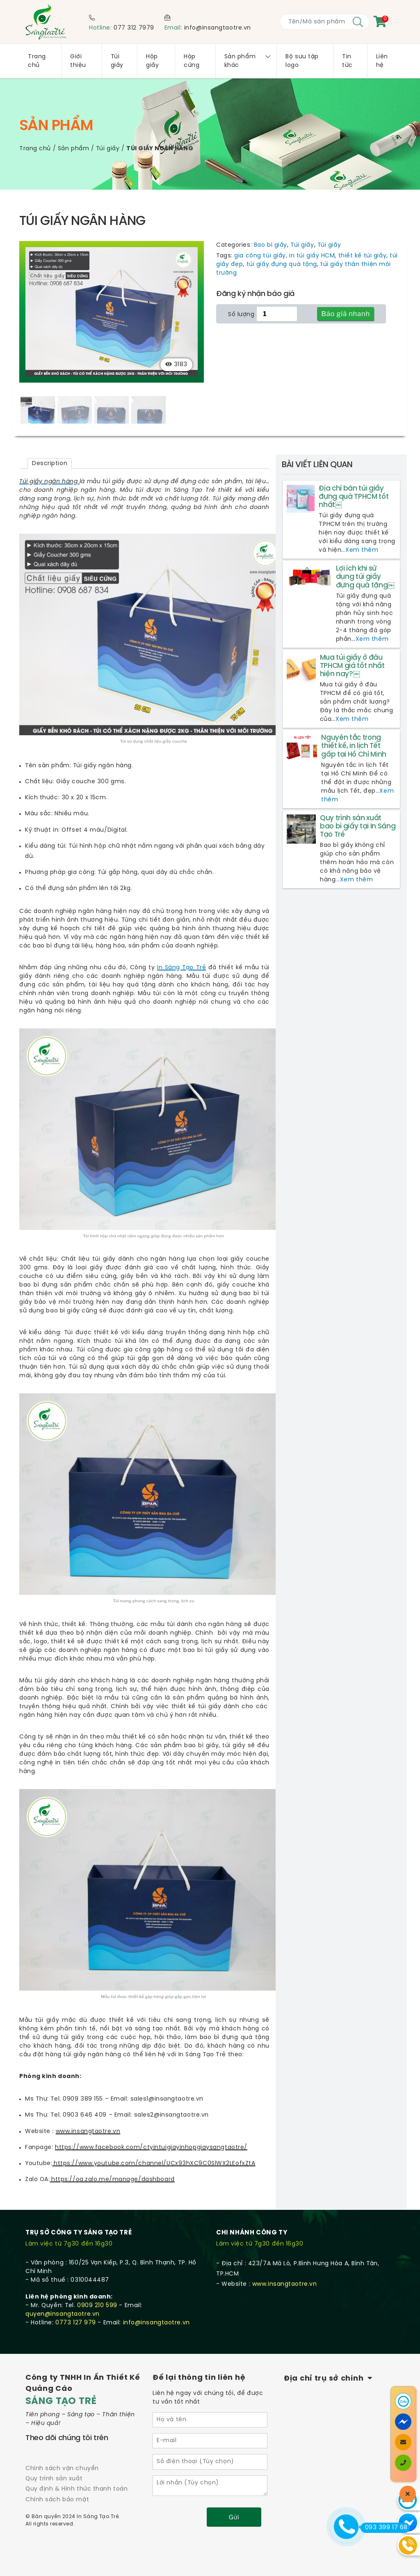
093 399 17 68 (384, 2527)
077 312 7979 (134, 28)
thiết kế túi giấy (362, 256)
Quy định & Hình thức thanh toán (76, 2490)
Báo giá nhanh (345, 314)
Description (49, 464)
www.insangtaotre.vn (284, 2284)
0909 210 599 (97, 2306)
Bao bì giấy (270, 245)
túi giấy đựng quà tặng (282, 264)
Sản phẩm (73, 149)
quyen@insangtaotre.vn (62, 2314)
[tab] (49, 464)
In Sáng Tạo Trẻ (181, 968)
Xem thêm (361, 551)
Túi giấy (107, 149)
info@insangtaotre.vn (217, 28)
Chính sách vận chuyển (62, 2469)
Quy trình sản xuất (53, 2479)
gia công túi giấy (260, 256)
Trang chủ (35, 149)
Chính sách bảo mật (57, 2500)
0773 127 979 (75, 2323)
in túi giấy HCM (312, 256)
